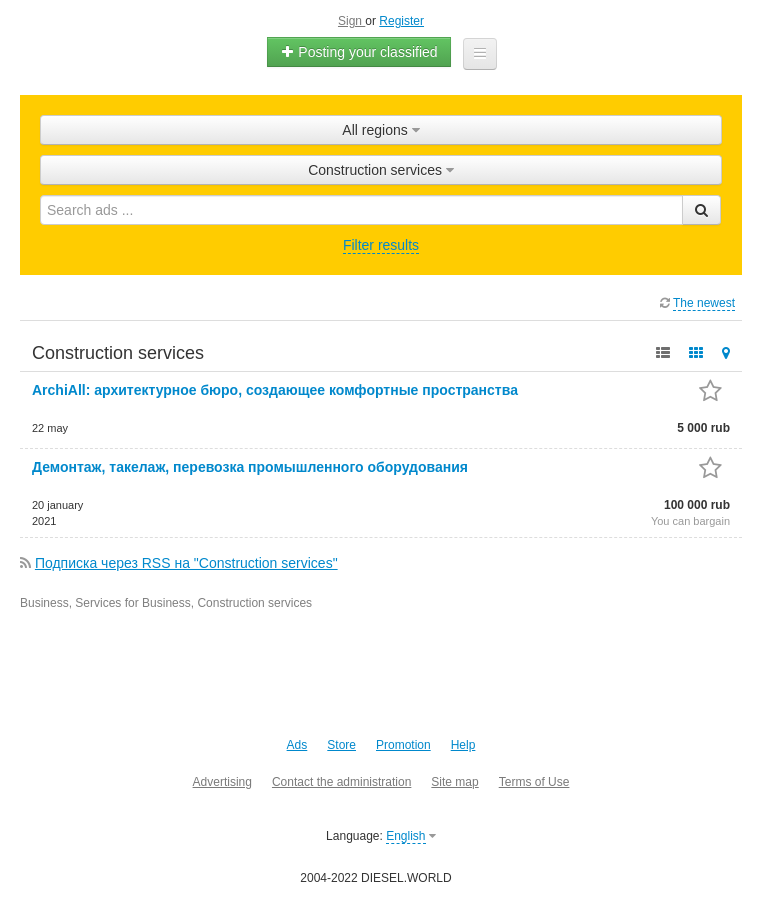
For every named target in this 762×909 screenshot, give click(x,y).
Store (341, 745)
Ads (297, 745)
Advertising (222, 782)
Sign (351, 21)
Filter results (381, 245)
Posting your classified (358, 52)
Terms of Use (534, 782)
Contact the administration (341, 782)
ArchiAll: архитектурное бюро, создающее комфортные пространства (275, 390)
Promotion (403, 745)
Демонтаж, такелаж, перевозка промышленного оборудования (250, 467)
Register (401, 21)
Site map (454, 782)
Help (463, 745)
